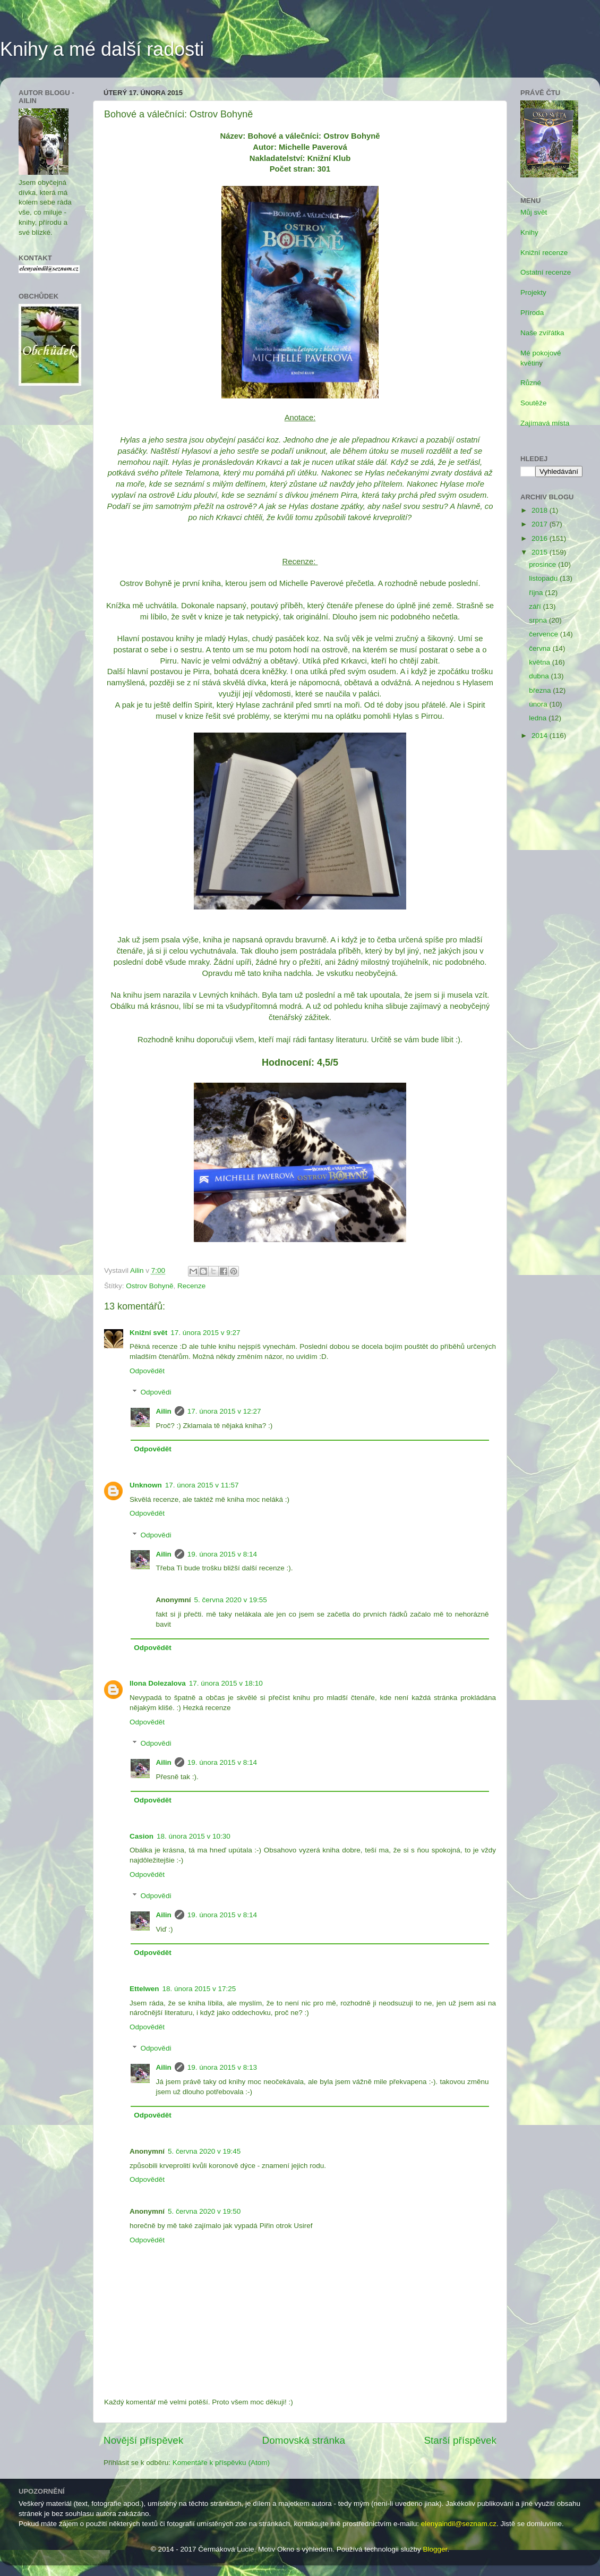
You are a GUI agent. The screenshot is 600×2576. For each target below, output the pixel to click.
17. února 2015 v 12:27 (224, 1411)
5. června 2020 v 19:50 (204, 2211)
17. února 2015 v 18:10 (226, 1683)
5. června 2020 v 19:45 (204, 2151)
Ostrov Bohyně (149, 1286)
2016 (541, 538)
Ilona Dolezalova (158, 1683)
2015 (541, 552)
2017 (541, 524)
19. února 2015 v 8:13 (222, 2067)
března (541, 690)
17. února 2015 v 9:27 (205, 1333)
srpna (539, 620)
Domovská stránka (303, 2440)
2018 (541, 510)
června (540, 648)
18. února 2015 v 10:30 (193, 1836)
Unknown (146, 1485)
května (540, 662)
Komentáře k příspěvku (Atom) (221, 2463)
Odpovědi (156, 1393)
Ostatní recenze (545, 272)
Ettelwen (144, 1989)
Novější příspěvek (143, 2440)
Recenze (191, 1286)
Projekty (533, 292)
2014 (541, 735)
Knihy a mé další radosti (102, 49)
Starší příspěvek (460, 2440)
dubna (540, 676)
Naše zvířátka (542, 333)
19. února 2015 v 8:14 (222, 1554)
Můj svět (533, 212)
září (536, 606)
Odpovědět (147, 1371)
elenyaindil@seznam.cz (458, 2524)
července (544, 634)
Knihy (529, 232)
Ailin (164, 1411)
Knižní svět (148, 1333)
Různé (530, 383)
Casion (141, 1836)
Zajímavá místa (544, 423)
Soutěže (533, 403)
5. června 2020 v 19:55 (230, 1600)
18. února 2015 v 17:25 (199, 1989)
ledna (538, 718)
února (539, 704)
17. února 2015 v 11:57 (202, 1485)
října (537, 593)
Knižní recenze (544, 253)
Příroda (532, 313)
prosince (543, 564)
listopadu (544, 578)
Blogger (435, 2549)
